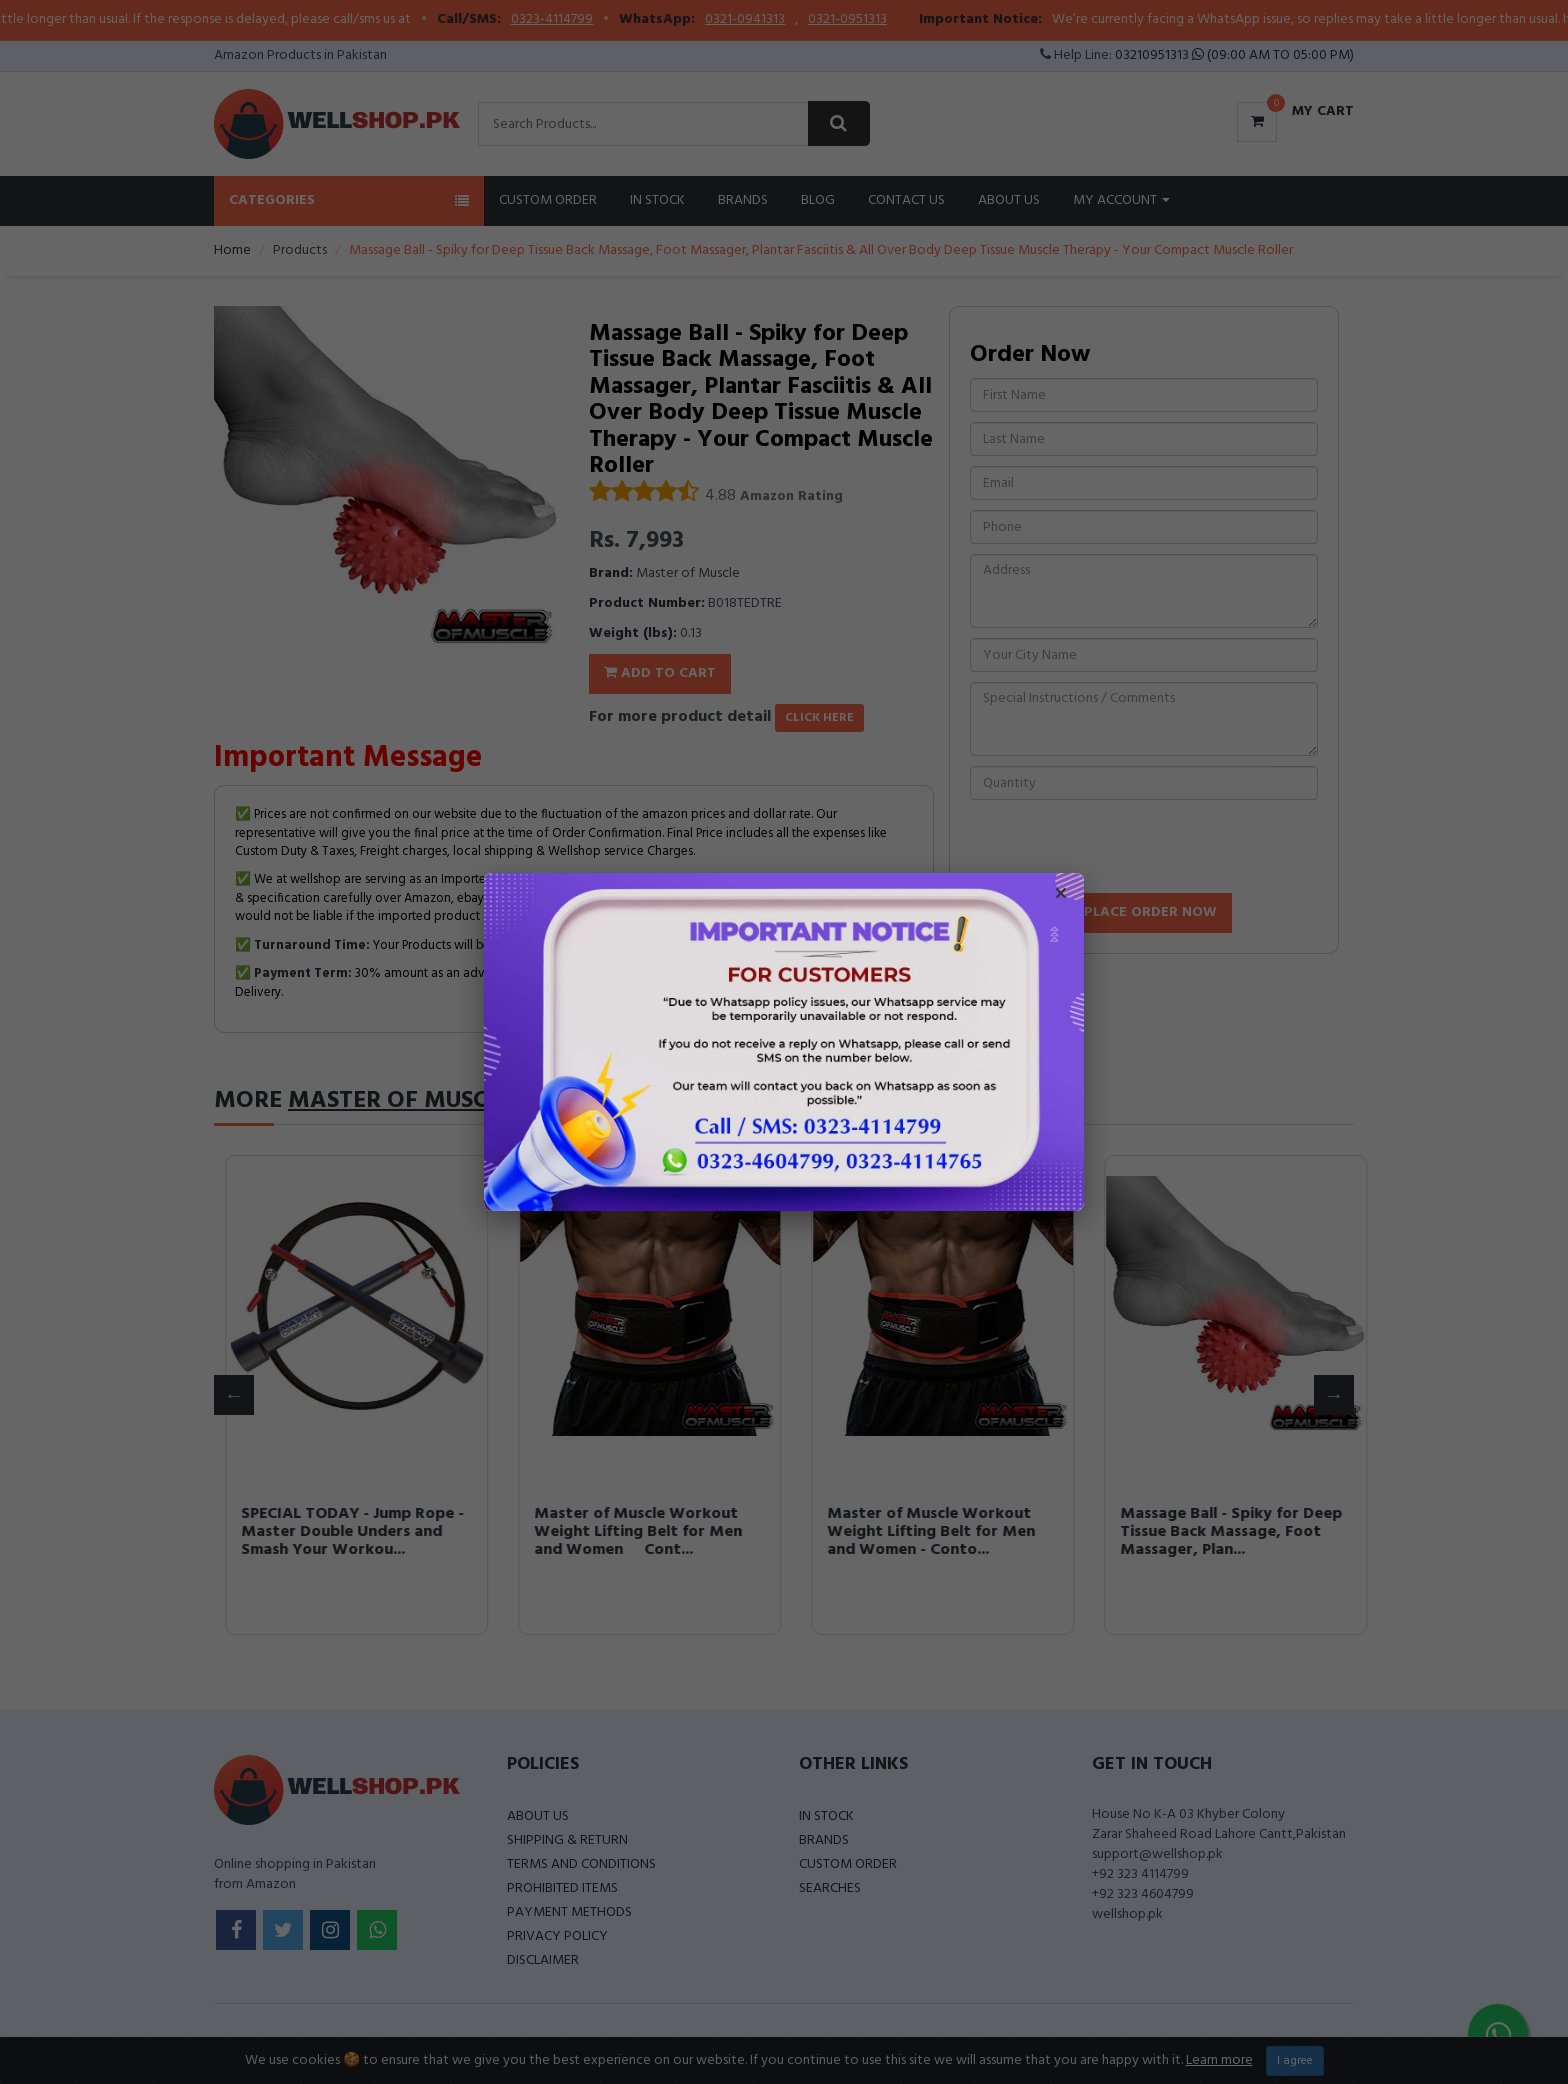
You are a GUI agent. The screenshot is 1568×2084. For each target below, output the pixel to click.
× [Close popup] (1061, 896)
